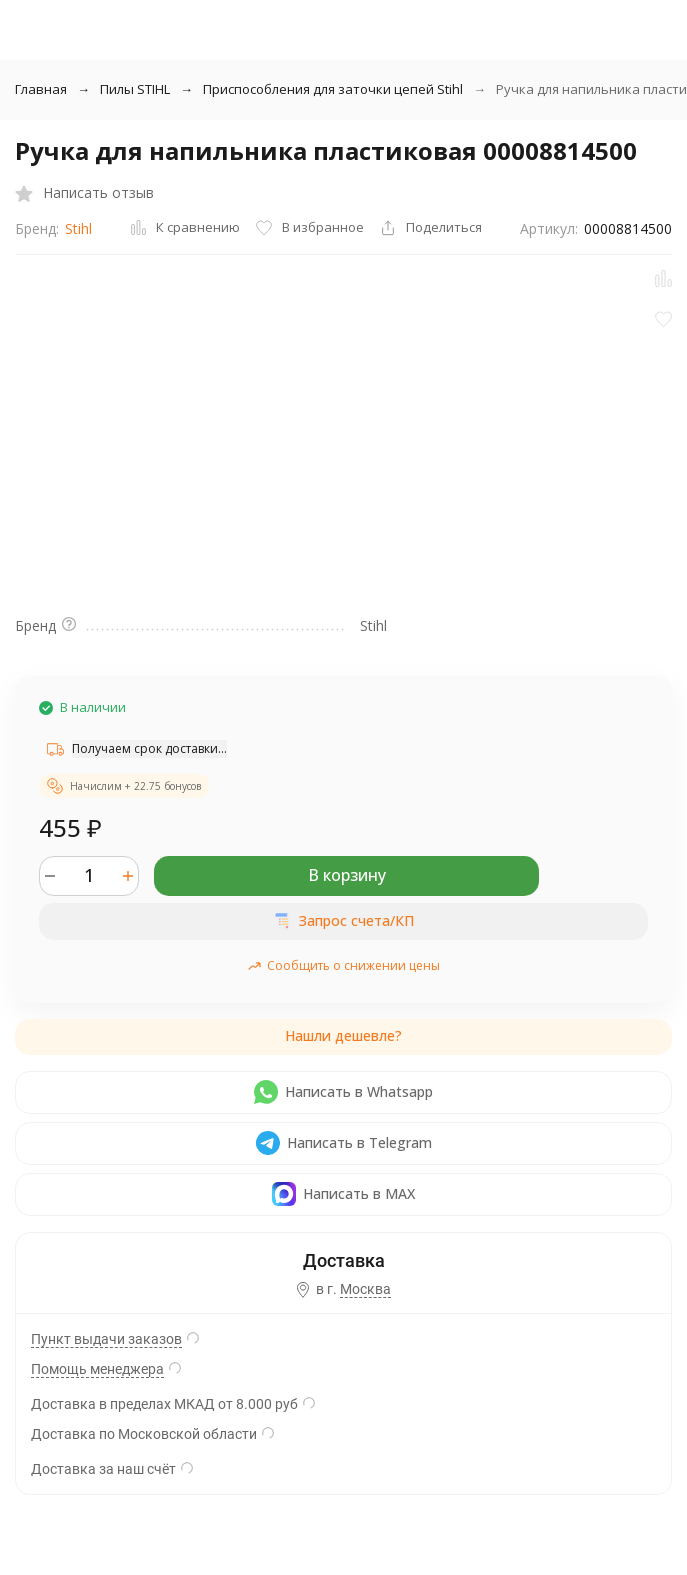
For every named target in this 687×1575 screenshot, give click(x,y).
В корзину (347, 875)
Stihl (78, 228)
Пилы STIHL (135, 89)
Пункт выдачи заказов (106, 1339)
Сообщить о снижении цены (343, 965)
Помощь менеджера (97, 1369)
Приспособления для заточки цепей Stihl (333, 89)
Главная (41, 89)
